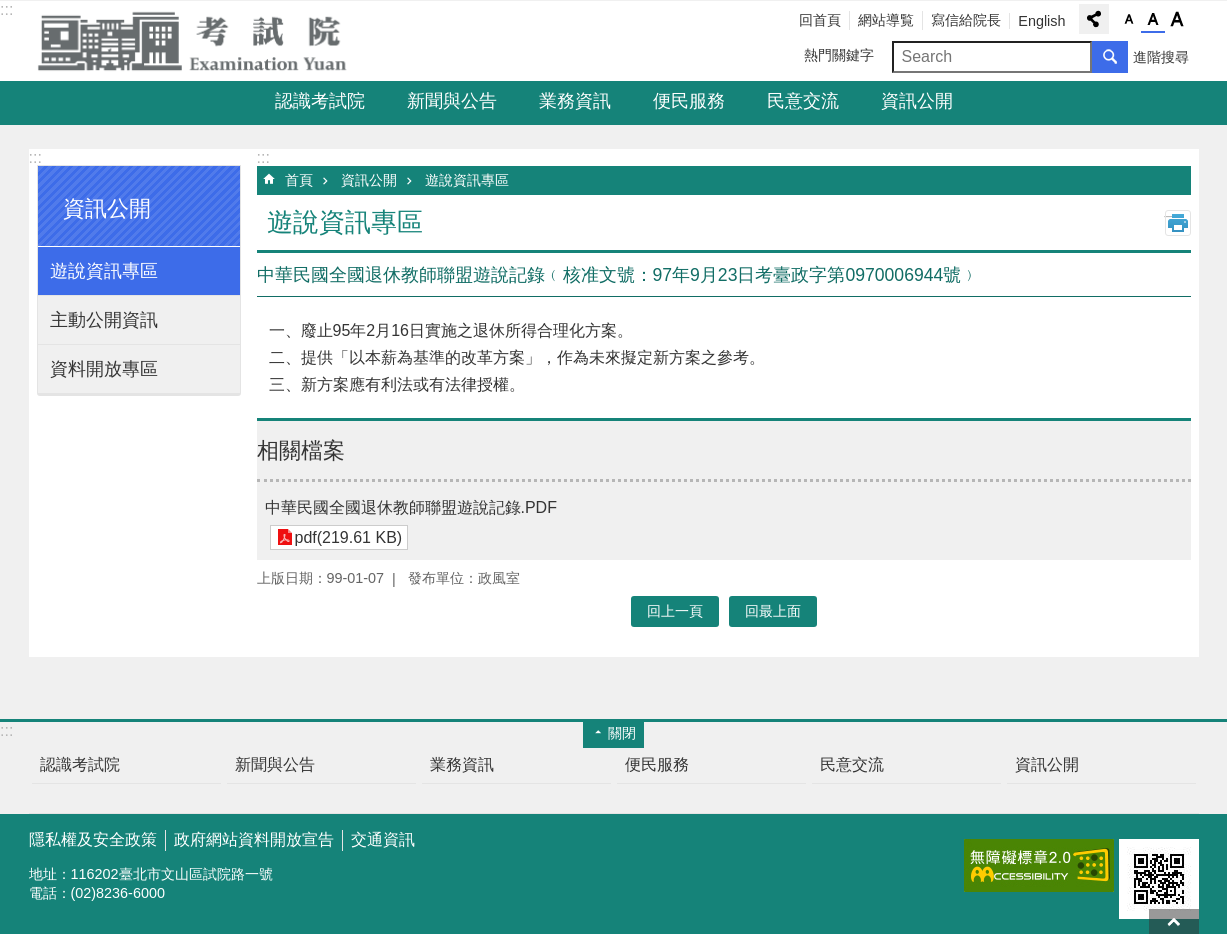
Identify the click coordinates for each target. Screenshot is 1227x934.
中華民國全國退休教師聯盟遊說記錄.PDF (411, 507)
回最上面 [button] (773, 611)
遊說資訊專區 (104, 271)
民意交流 (803, 101)
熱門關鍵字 (839, 55)
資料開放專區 (104, 369)
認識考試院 (320, 101)
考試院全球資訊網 (204, 41)
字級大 (1177, 20)
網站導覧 (886, 20)
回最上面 (1174, 921)
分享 (1094, 19)
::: (6, 9)
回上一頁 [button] (675, 611)
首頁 (299, 180)
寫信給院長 (966, 20)
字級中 (1153, 20)
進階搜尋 (1161, 57)
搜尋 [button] (1110, 57)
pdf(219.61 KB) (349, 537)
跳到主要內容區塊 (10, 10)
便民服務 (689, 101)
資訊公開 (917, 101)
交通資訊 (383, 839)
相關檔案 (301, 450)
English (1041, 21)
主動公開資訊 (104, 320)
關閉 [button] (622, 733)
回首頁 (820, 20)
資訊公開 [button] (107, 208)
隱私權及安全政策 (93, 839)
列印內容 (1178, 223)
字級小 (1129, 20)
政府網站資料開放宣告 (254, 839)
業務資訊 (575, 101)
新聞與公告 (452, 101)
